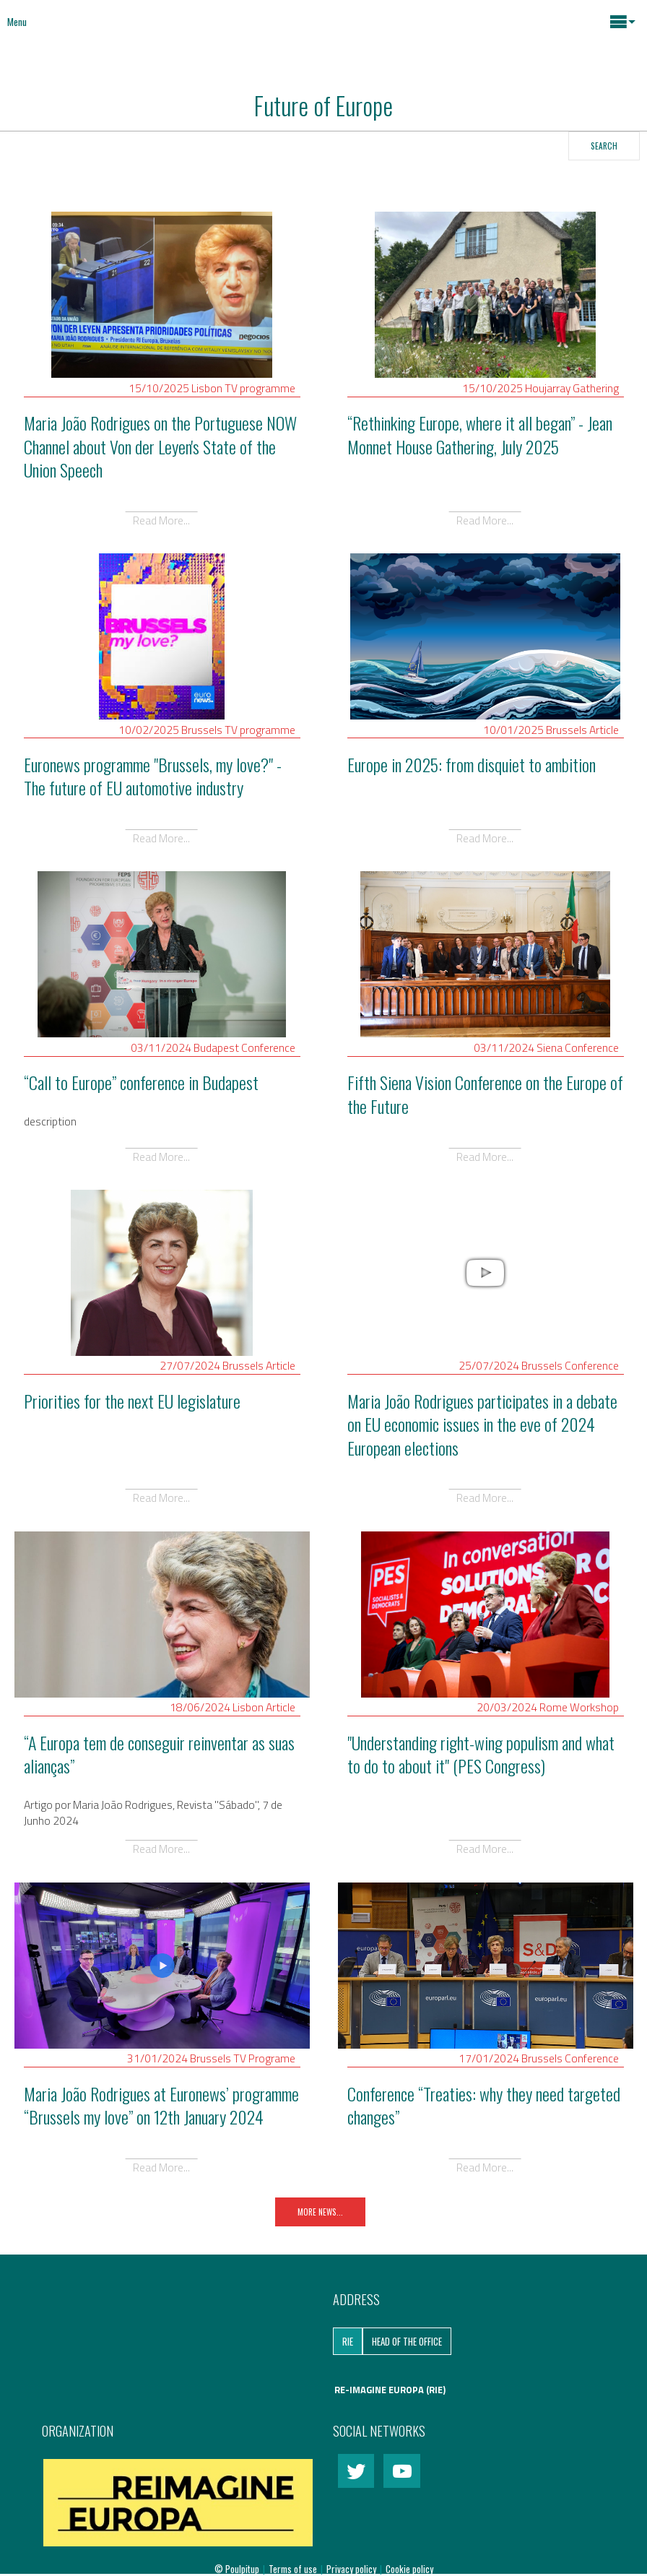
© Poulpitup (236, 2569)
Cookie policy (409, 2569)
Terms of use (294, 2569)
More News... (320, 2211)
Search (604, 145)
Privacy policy (352, 2569)
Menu (17, 21)
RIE (347, 2341)
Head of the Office (407, 2341)
